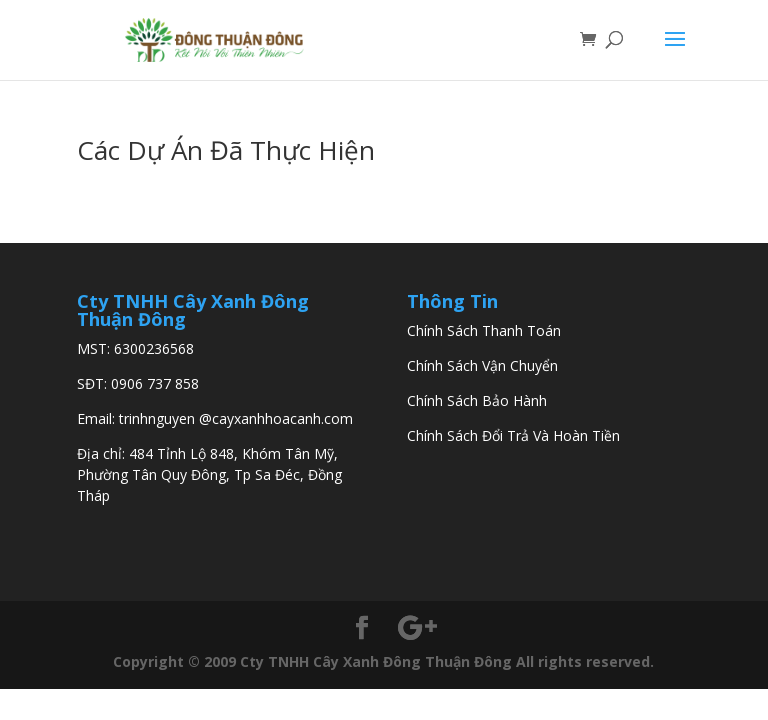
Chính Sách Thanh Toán (484, 330)
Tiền (604, 435)
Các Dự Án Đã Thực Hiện (226, 150)
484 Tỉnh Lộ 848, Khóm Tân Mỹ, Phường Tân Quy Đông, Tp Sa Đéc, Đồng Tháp (209, 474)
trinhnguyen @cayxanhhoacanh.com (236, 418)
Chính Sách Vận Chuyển (482, 365)
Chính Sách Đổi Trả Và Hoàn (497, 435)
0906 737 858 (155, 383)
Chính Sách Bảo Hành (477, 400)
